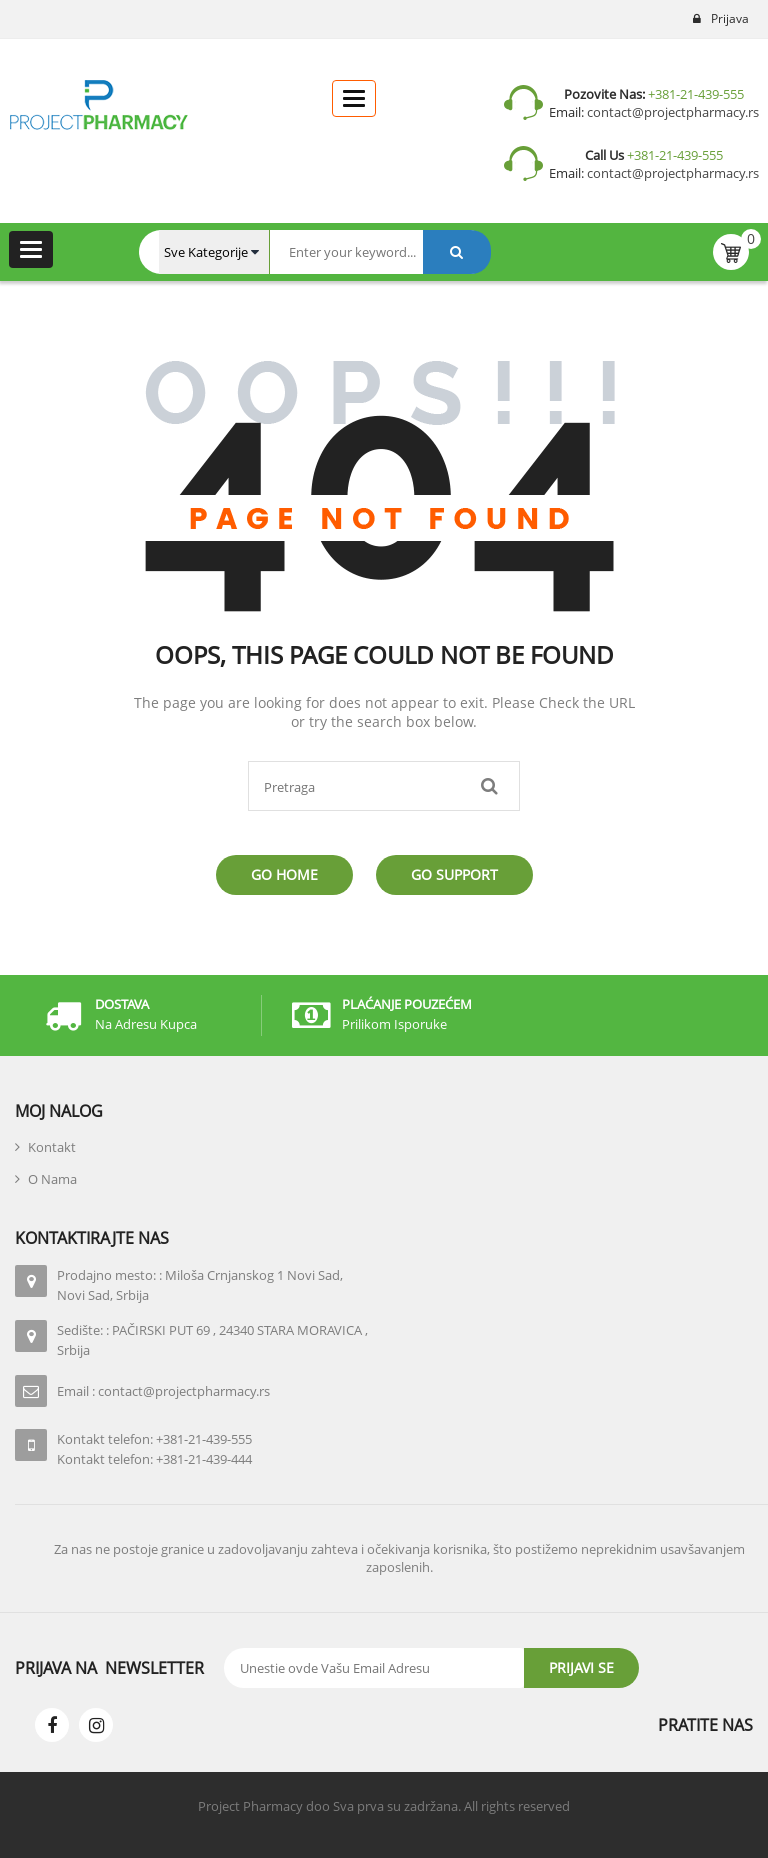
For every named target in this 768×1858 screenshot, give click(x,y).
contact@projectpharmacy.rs (671, 112)
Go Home (284, 874)
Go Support (454, 874)
